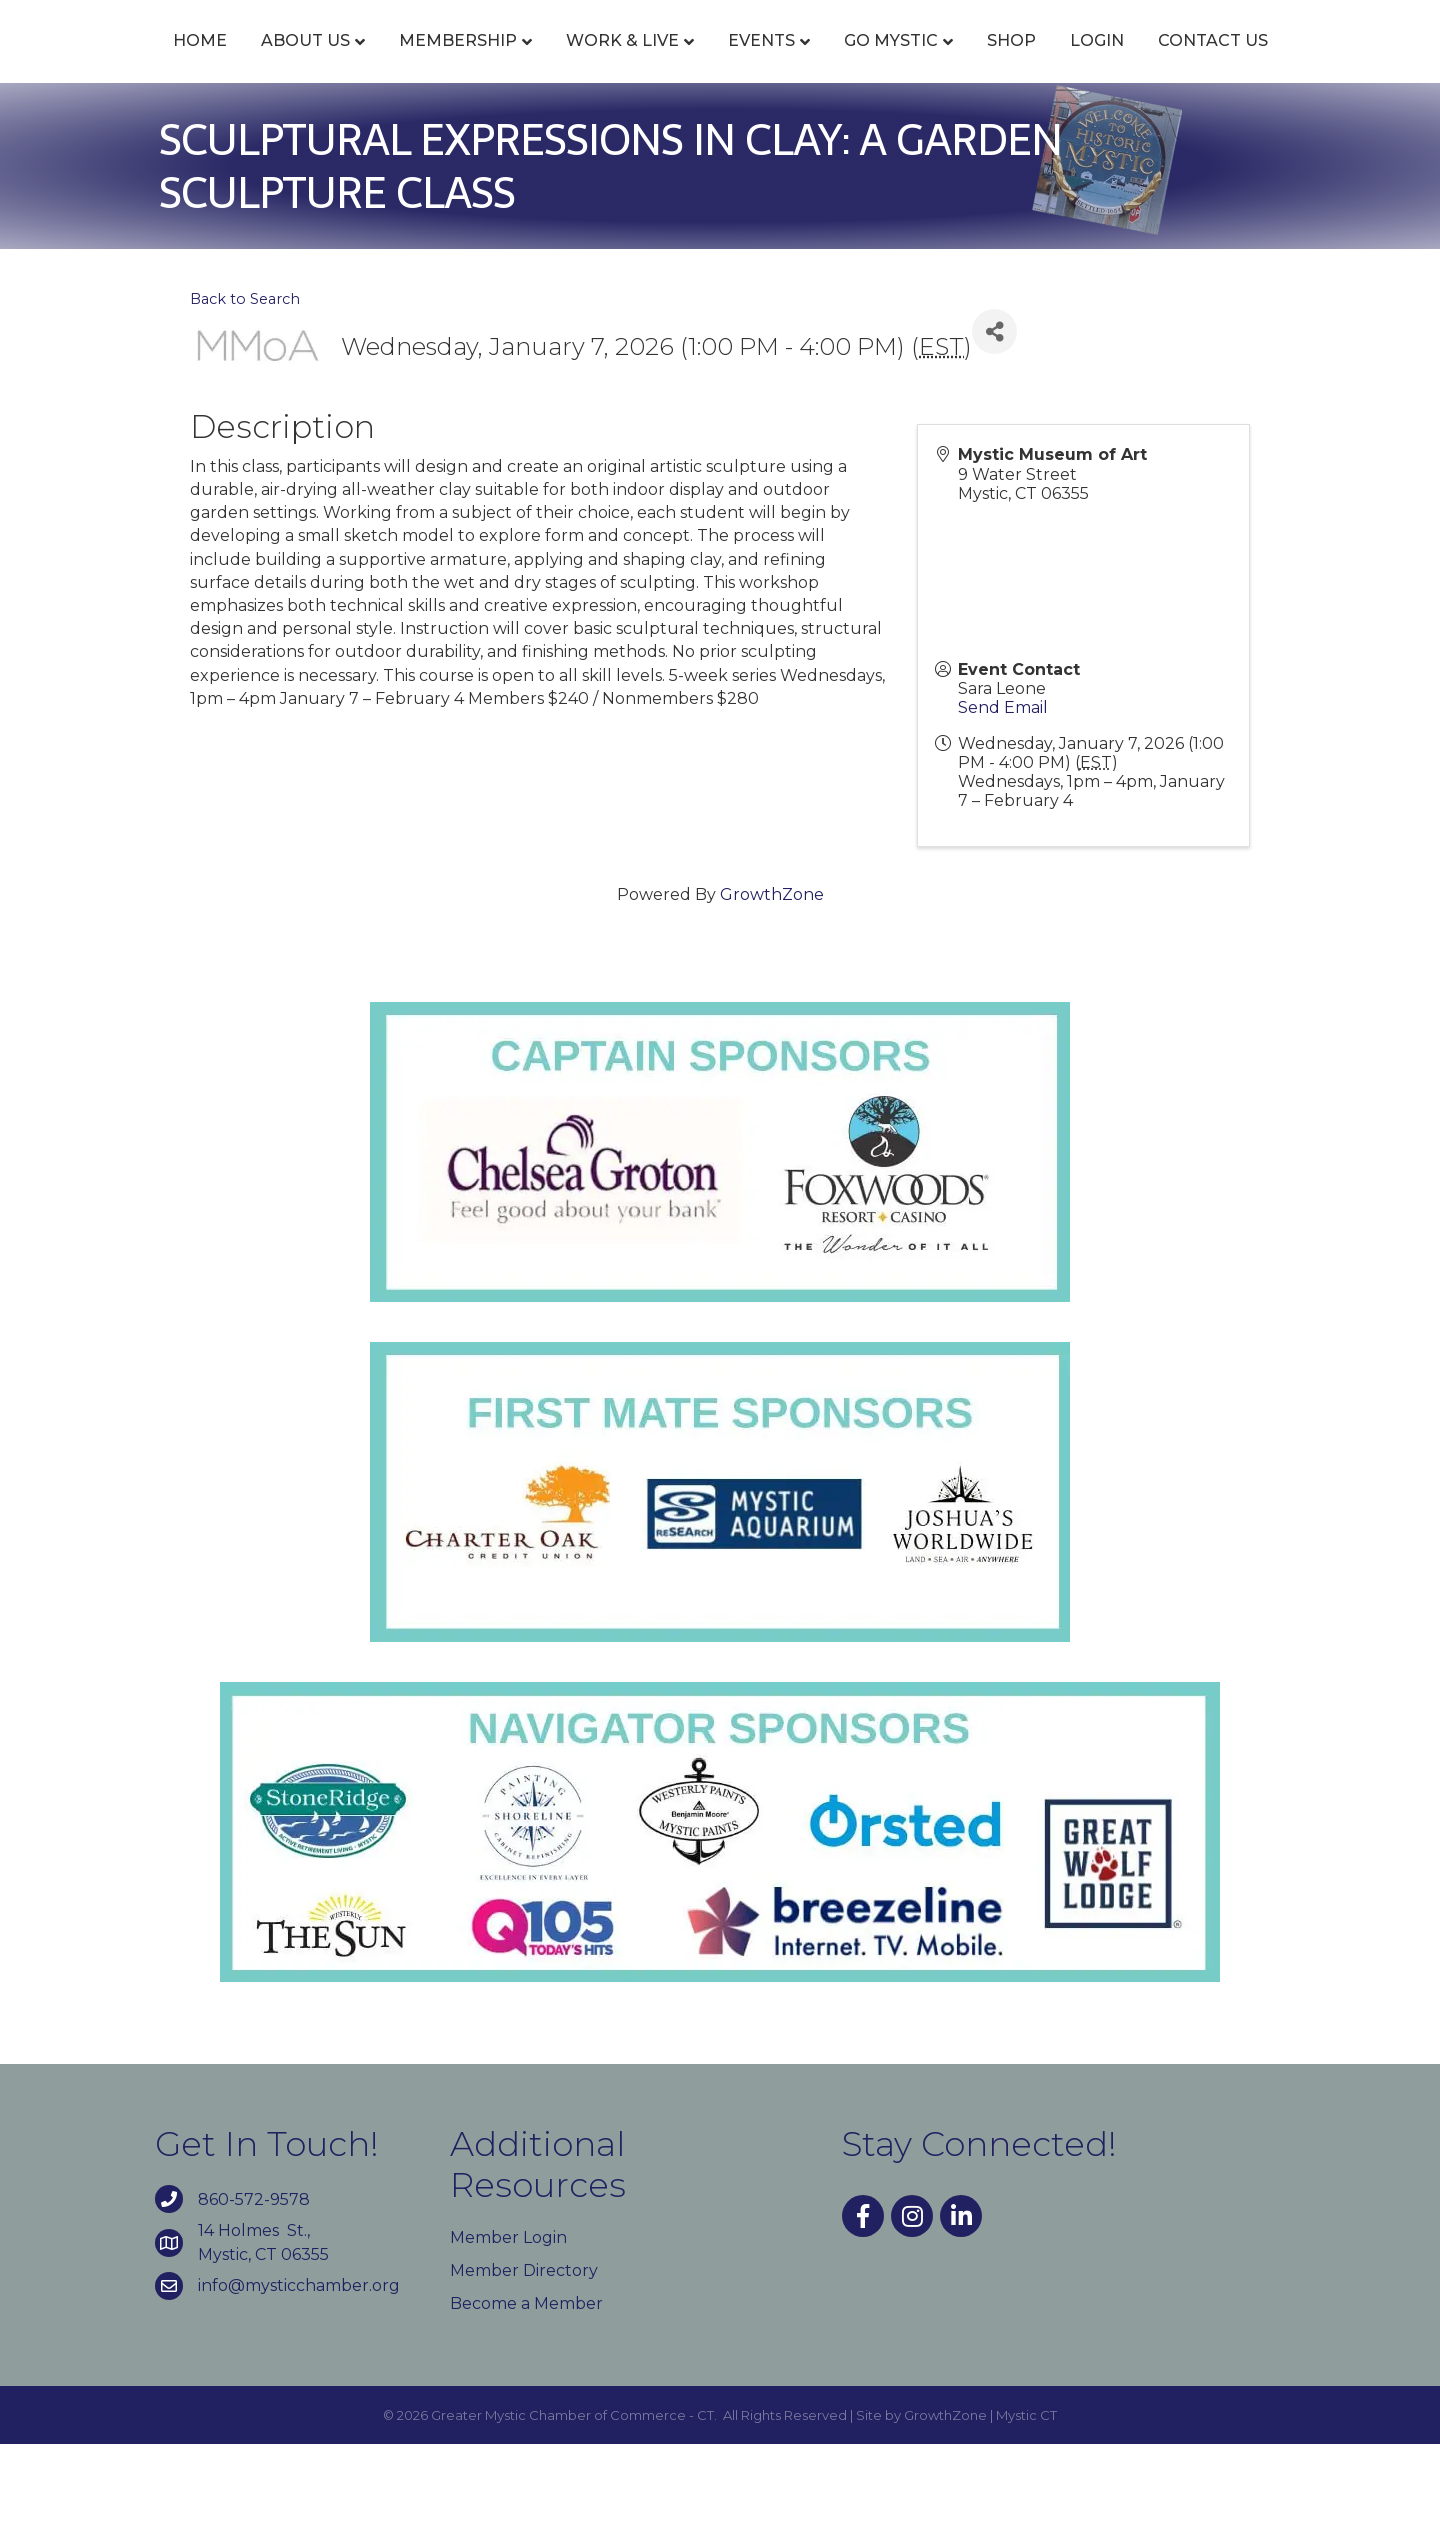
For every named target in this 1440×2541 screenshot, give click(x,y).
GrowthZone (772, 991)
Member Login (508, 2334)
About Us (262, 62)
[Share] (994, 428)
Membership (415, 62)
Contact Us (720, 137)
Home (157, 62)
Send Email (1003, 804)
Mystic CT (1026, 2511)
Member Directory (524, 2367)
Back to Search (245, 395)
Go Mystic (1078, 62)
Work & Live (579, 62)
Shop (1198, 62)
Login (1284, 62)
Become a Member (526, 2400)
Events (718, 62)
